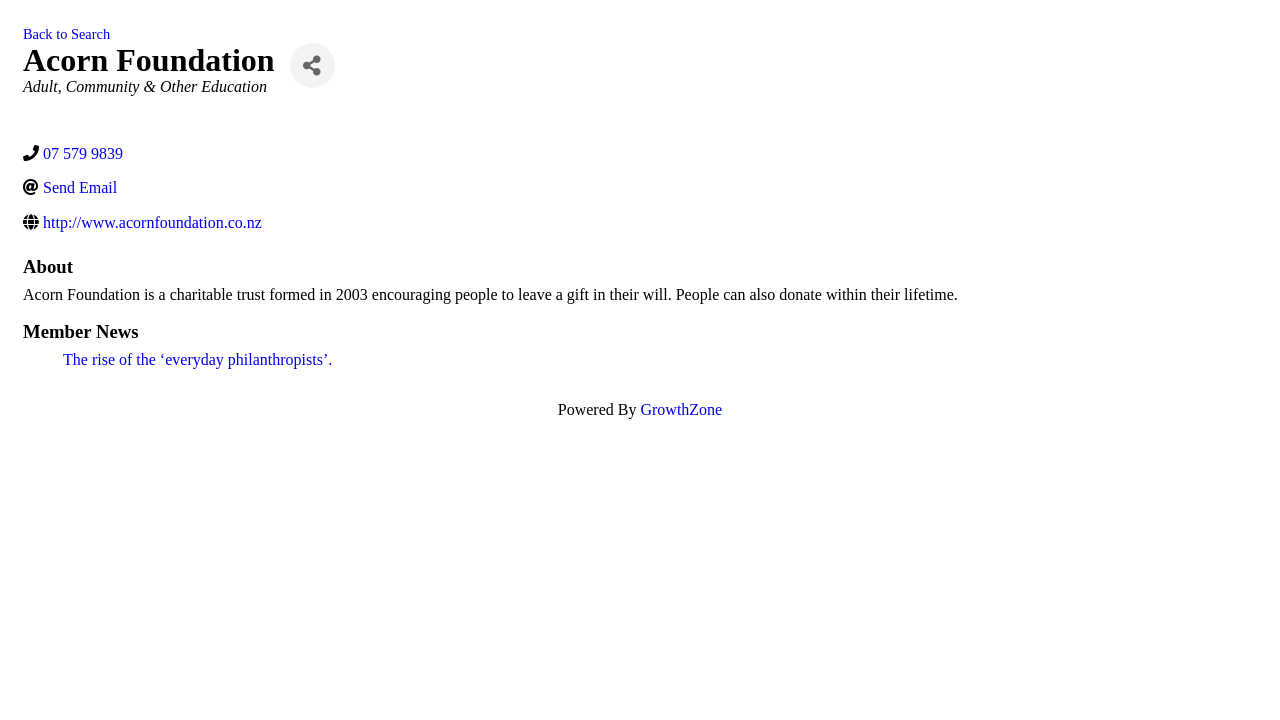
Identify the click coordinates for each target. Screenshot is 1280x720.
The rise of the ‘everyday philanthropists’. (197, 359)
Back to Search (66, 34)
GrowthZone (681, 409)
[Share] (312, 65)
